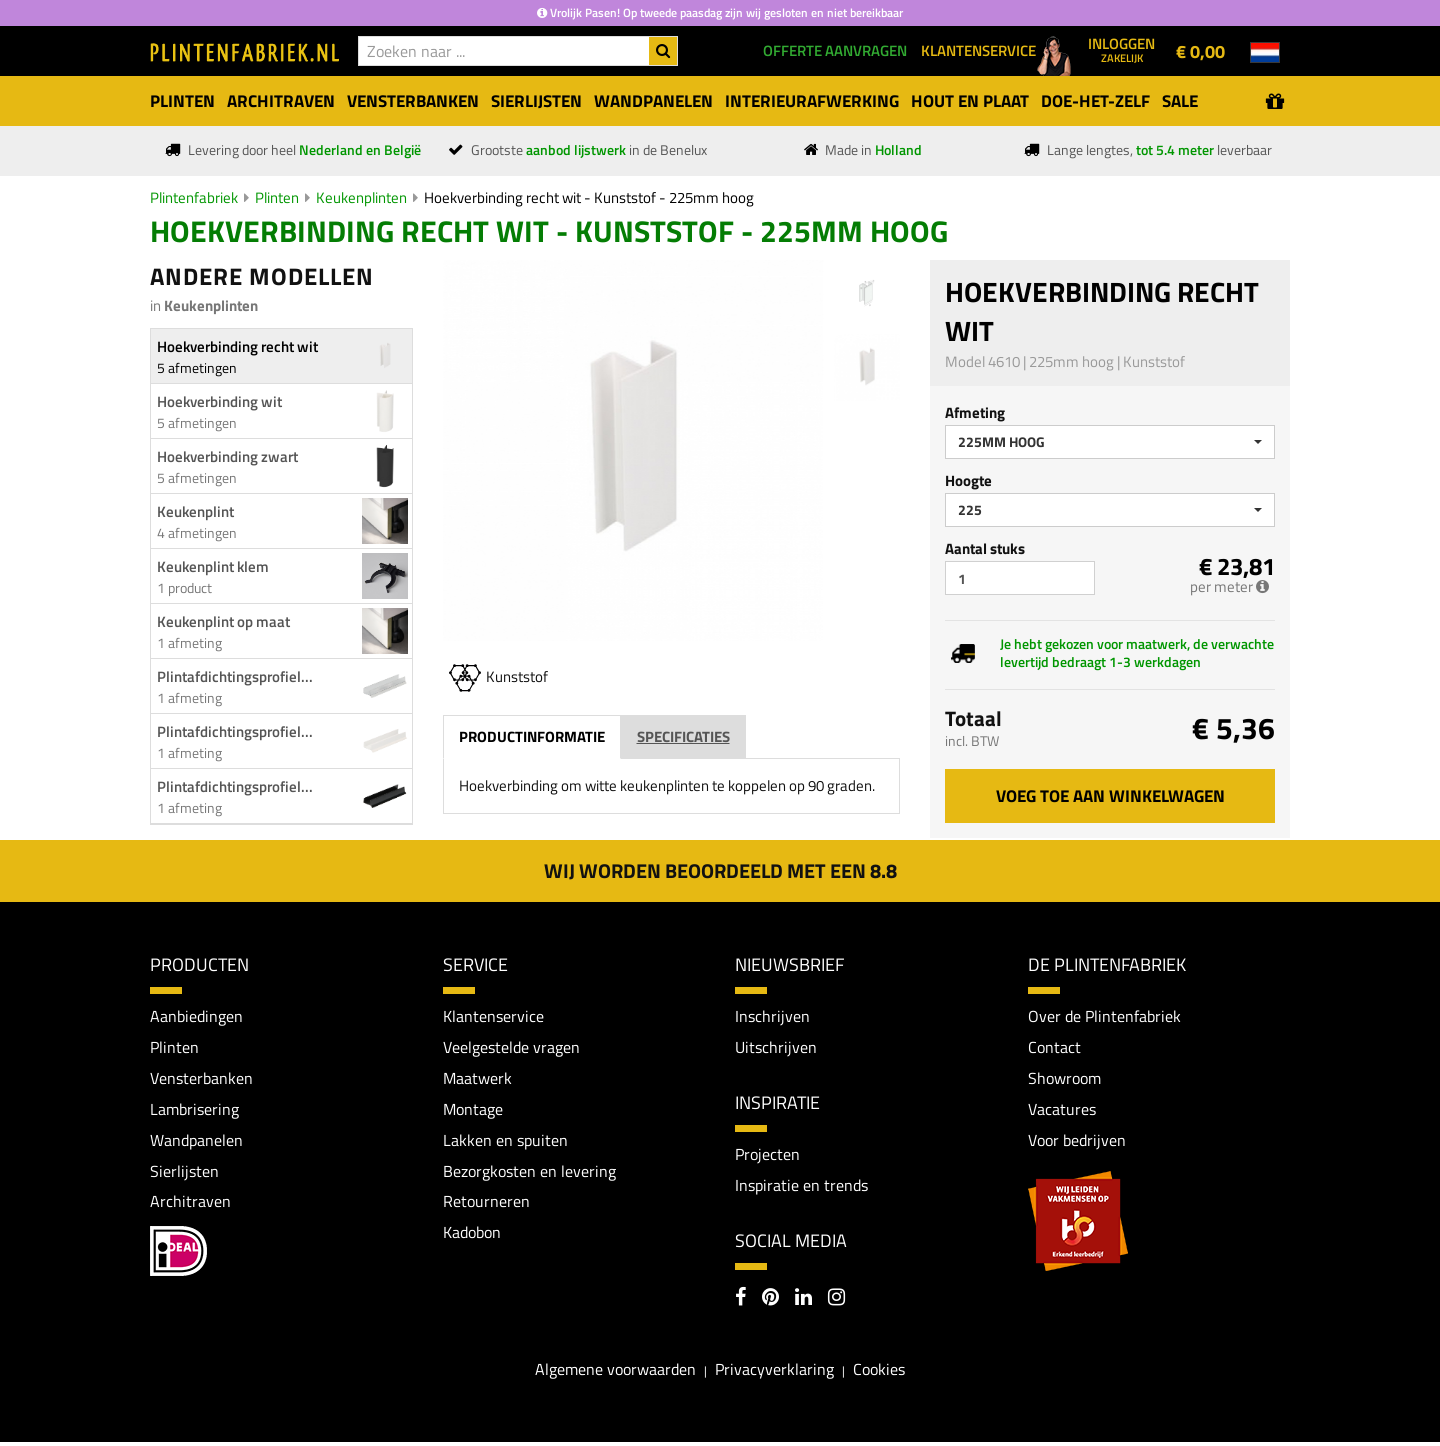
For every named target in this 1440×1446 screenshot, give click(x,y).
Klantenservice (493, 1016)
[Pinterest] (770, 1302)
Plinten (277, 197)
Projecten (767, 1155)
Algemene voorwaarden (615, 1372)
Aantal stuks (985, 548)
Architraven (190, 1205)
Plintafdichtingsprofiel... (235, 676)
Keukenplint (195, 511)
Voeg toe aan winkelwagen (1110, 796)
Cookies (879, 1372)
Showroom (1064, 1079)
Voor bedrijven (1076, 1142)
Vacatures (1062, 1111)
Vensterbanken (201, 1079)
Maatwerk (477, 1079)
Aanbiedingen (196, 1016)
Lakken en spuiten (505, 1142)
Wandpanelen (196, 1142)
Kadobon (472, 1237)
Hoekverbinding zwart (227, 456)
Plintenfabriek (194, 197)
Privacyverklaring (774, 1372)
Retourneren (486, 1205)
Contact (1054, 1047)
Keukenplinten (361, 197)
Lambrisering (194, 1111)
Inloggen (1121, 49)
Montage (473, 1111)
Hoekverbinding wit (219, 401)
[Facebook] (740, 1302)
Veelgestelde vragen (511, 1047)
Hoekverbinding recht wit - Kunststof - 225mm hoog (589, 197)
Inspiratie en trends (801, 1187)
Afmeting (975, 412)
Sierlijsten (184, 1174)
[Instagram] (836, 1302)
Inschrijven (772, 1016)
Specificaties (683, 736)
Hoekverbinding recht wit (237, 346)
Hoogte (968, 480)
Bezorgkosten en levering (529, 1174)
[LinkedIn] (803, 1302)
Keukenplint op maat (223, 621)
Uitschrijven (776, 1047)
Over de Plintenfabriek (1104, 1016)
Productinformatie (532, 736)
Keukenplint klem (213, 566)
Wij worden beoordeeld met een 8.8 (720, 870)
